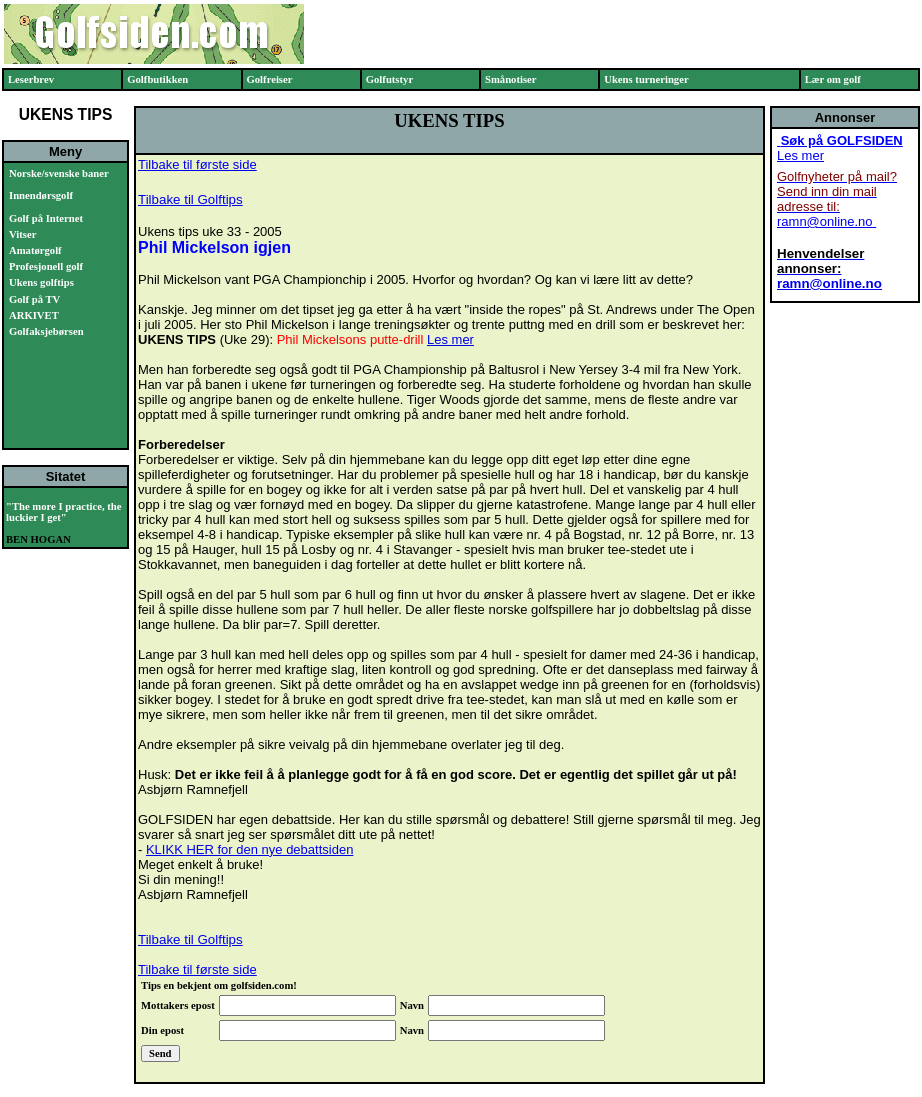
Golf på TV (34, 299)
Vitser (22, 234)
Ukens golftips (41, 282)
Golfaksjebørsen (46, 331)
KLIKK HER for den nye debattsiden (249, 849)
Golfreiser (270, 79)
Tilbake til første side (197, 164)
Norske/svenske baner (59, 173)
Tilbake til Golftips (190, 199)
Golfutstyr (389, 79)
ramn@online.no (825, 221)
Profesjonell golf (46, 266)
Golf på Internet (46, 218)
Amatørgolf (35, 250)
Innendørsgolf (41, 195)
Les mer (450, 339)
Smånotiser (511, 79)
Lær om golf (833, 79)
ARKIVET (34, 315)
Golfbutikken (157, 79)
